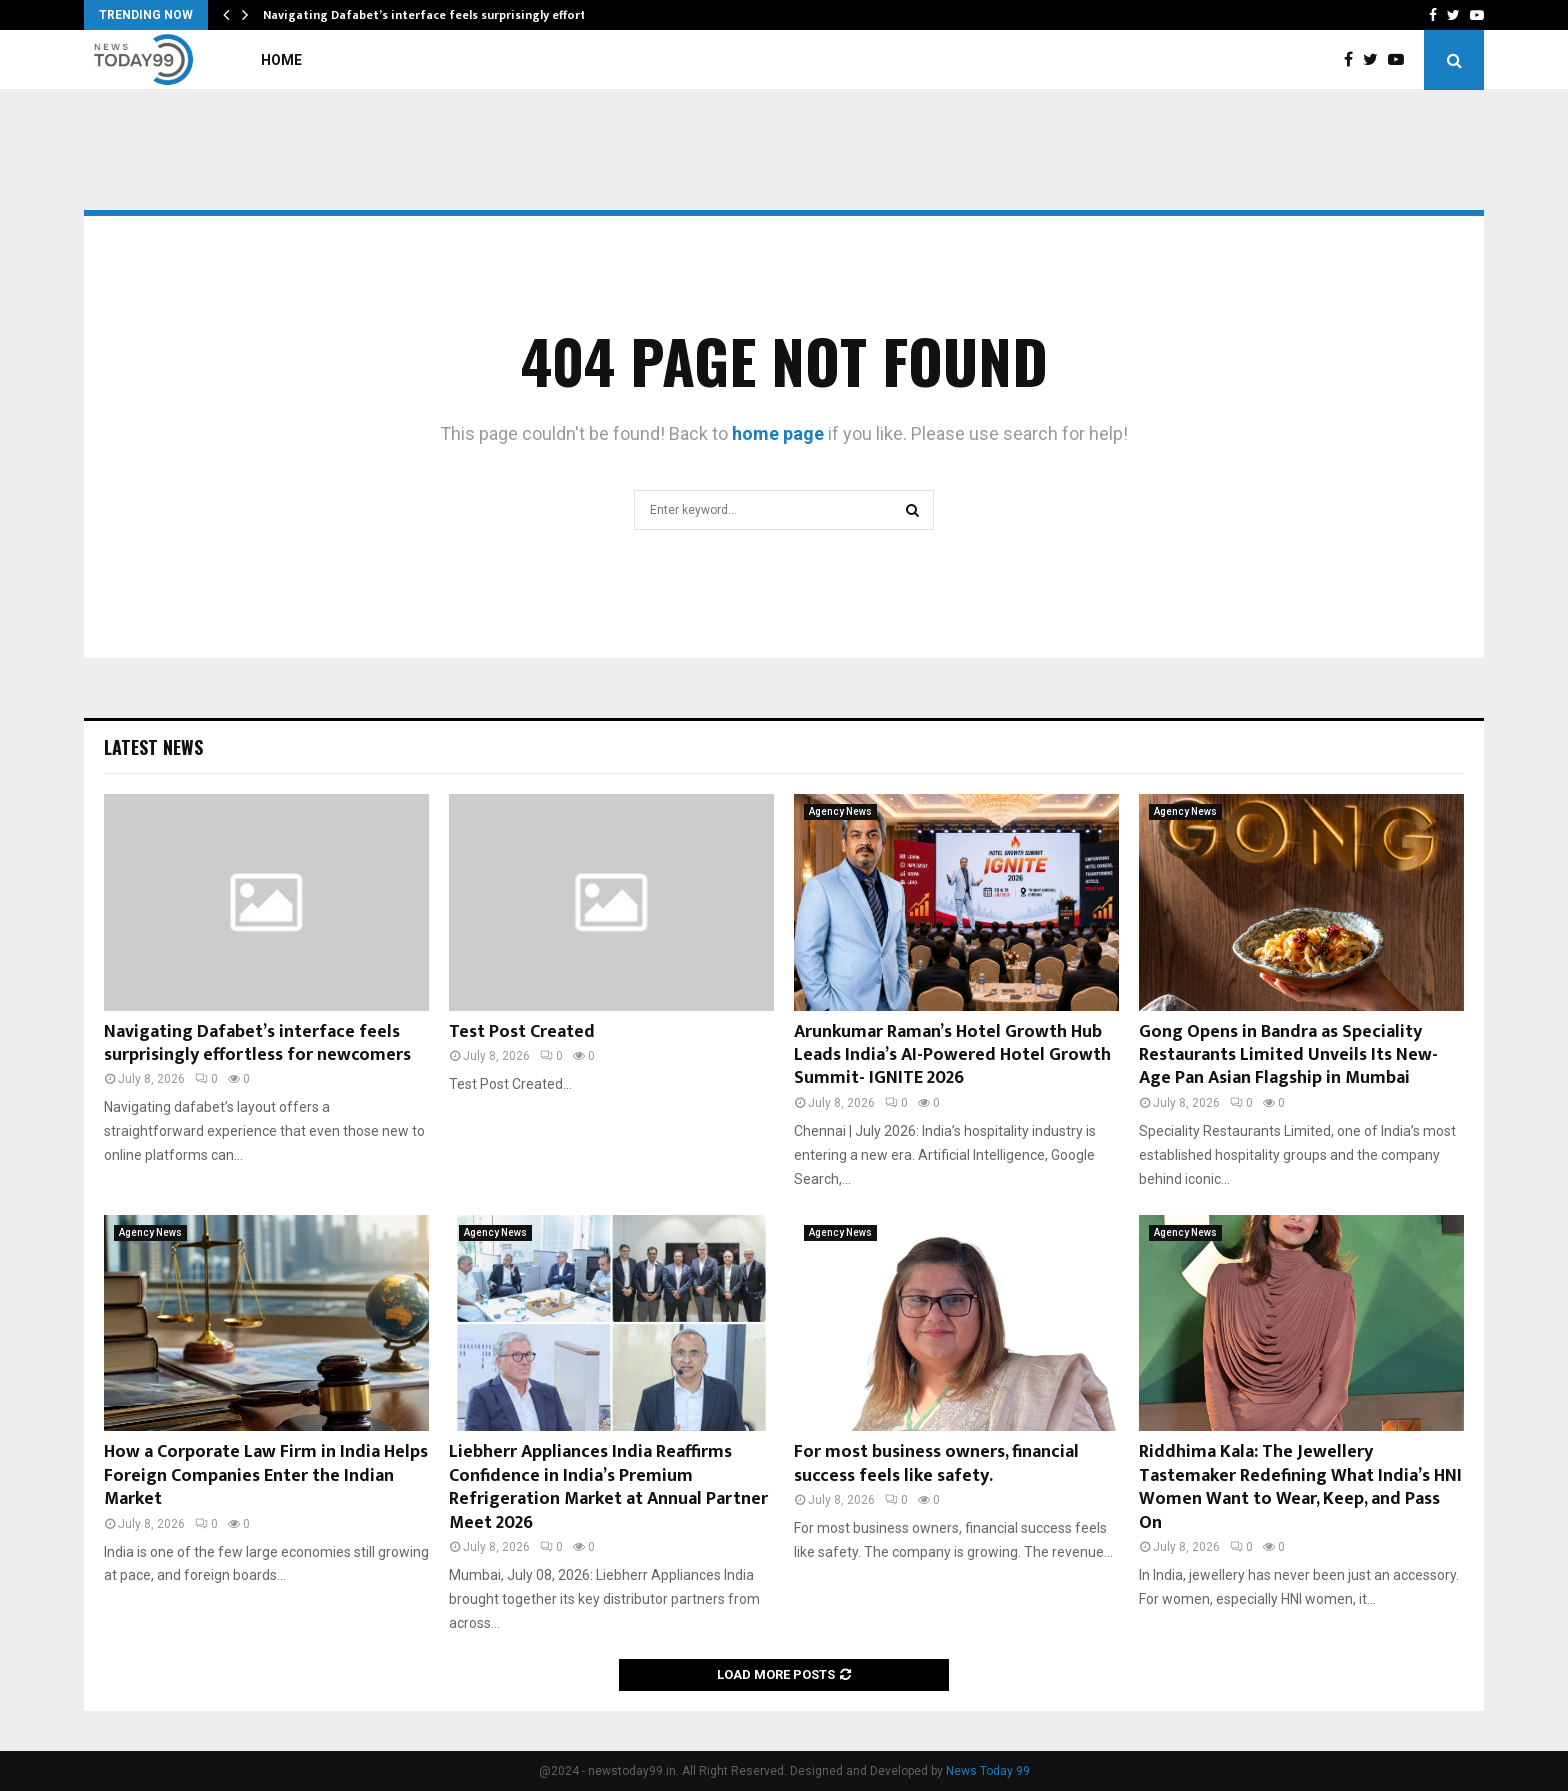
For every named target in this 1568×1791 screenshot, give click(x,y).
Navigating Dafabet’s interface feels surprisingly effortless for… (451, 15)
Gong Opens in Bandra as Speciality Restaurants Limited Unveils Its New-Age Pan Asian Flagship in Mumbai (1288, 1055)
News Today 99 (988, 1771)
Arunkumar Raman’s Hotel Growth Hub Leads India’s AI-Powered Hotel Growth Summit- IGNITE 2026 (952, 1055)
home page (778, 433)
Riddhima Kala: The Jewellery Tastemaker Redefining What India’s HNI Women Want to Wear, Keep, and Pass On (1300, 1487)
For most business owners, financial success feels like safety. (936, 1463)
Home (281, 60)
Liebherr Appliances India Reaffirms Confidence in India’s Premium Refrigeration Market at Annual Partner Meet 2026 (608, 1487)
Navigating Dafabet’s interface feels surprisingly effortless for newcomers (257, 1043)
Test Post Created (522, 1032)
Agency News (840, 811)
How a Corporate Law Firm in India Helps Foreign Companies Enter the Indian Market (266, 1475)
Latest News (153, 747)
